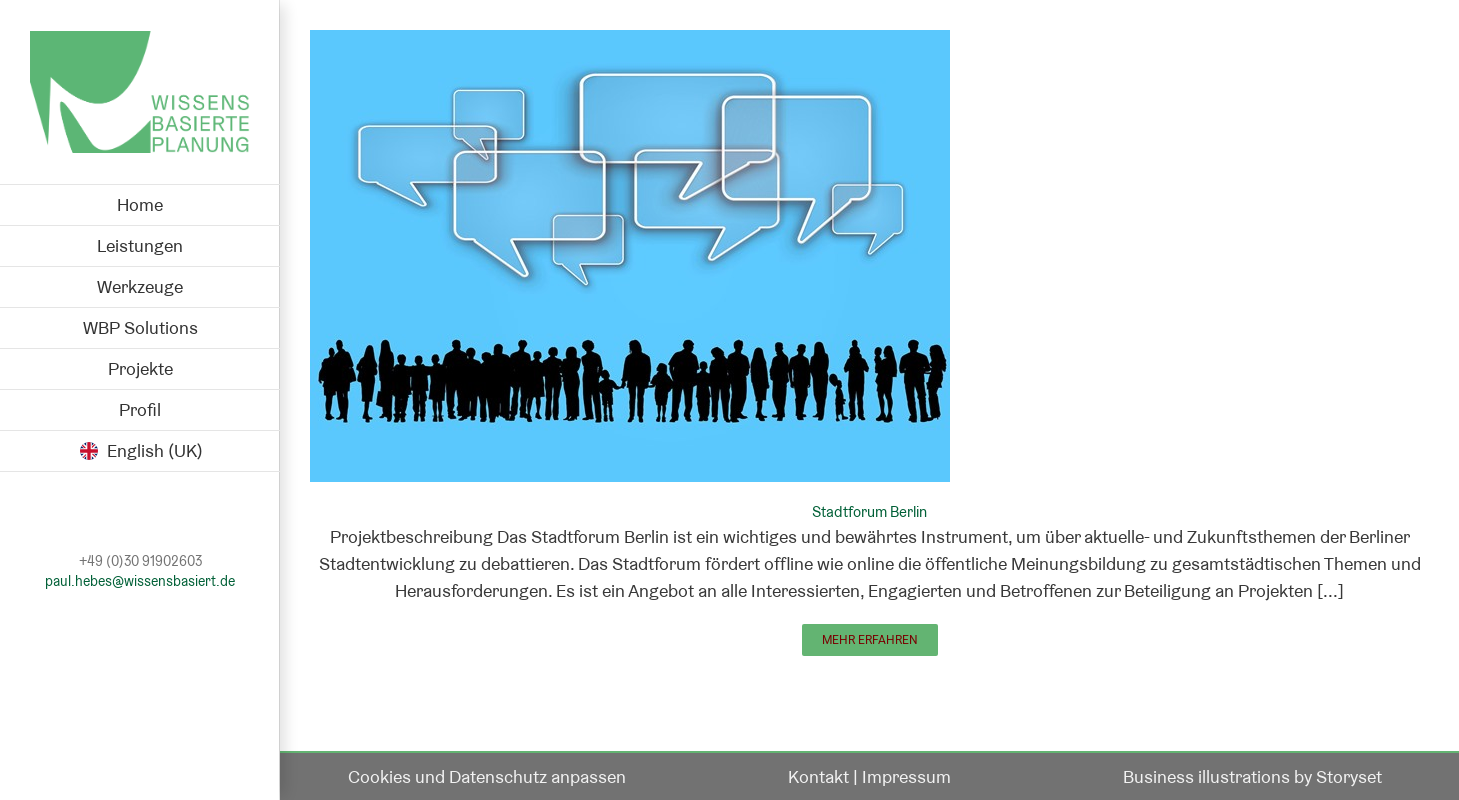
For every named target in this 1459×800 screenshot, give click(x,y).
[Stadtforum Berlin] (630, 43)
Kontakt (818, 776)
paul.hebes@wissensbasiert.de (140, 581)
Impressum (906, 776)
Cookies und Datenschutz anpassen (487, 776)
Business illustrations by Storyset (1252, 776)
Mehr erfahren (870, 640)
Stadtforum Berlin (869, 511)
